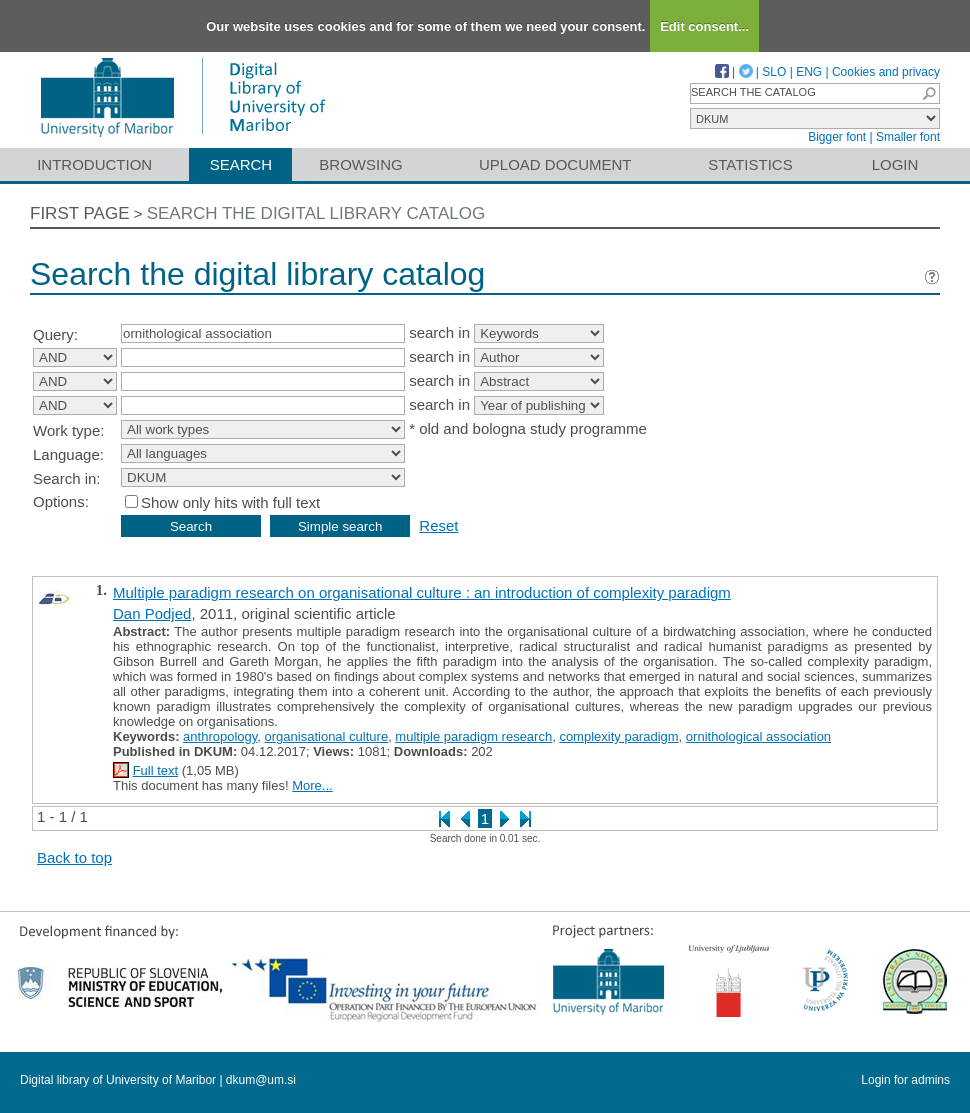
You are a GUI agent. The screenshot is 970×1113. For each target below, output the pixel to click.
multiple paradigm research (473, 736)
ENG (809, 72)
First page (80, 213)
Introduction (94, 164)
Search (241, 164)
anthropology (220, 736)
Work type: (68, 430)
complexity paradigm (618, 736)
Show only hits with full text (230, 502)
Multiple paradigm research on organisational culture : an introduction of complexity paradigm (422, 592)
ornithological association (758, 736)
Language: (68, 454)
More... (312, 785)
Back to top (74, 857)
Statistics (750, 164)
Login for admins (905, 1080)
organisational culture (327, 736)
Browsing (360, 164)
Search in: (67, 478)
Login (895, 164)
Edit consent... (704, 26)
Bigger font (837, 137)
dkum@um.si (261, 1080)
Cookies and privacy (886, 72)
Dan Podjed (152, 613)
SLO (774, 72)
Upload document (555, 164)
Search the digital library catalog (316, 213)
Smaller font (908, 137)
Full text (156, 770)
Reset (438, 525)
